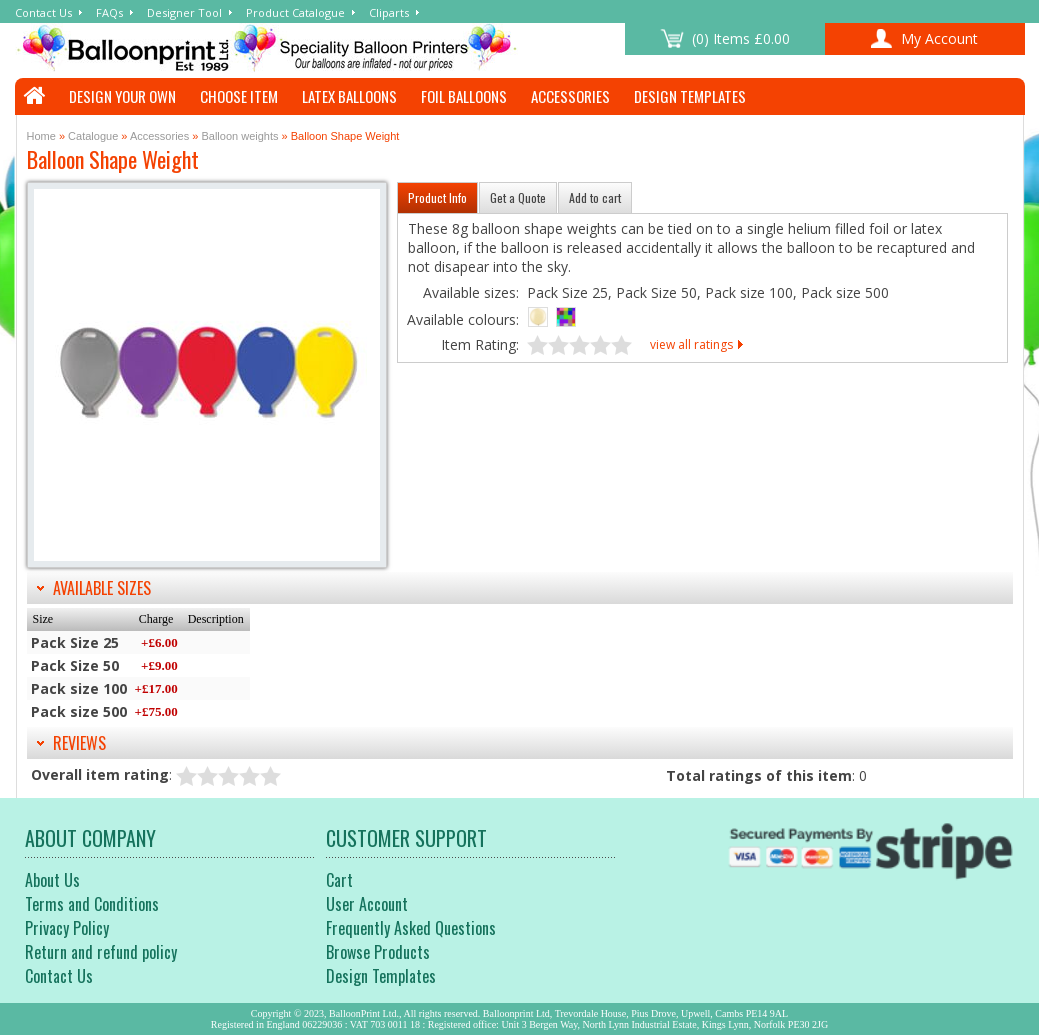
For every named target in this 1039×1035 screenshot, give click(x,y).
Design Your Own (122, 96)
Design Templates (690, 96)
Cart (339, 880)
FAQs (109, 12)
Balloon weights (239, 136)
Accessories (570, 96)
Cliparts (389, 12)
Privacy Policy (67, 928)
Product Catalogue (295, 12)
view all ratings (691, 344)
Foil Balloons (464, 96)
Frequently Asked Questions (411, 928)
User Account (367, 904)
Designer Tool (184, 12)
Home (41, 136)
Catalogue (93, 136)
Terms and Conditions (92, 904)
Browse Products (378, 952)
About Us (52, 880)
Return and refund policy (101, 952)
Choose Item (239, 96)
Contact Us (43, 12)
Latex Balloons (349, 96)
